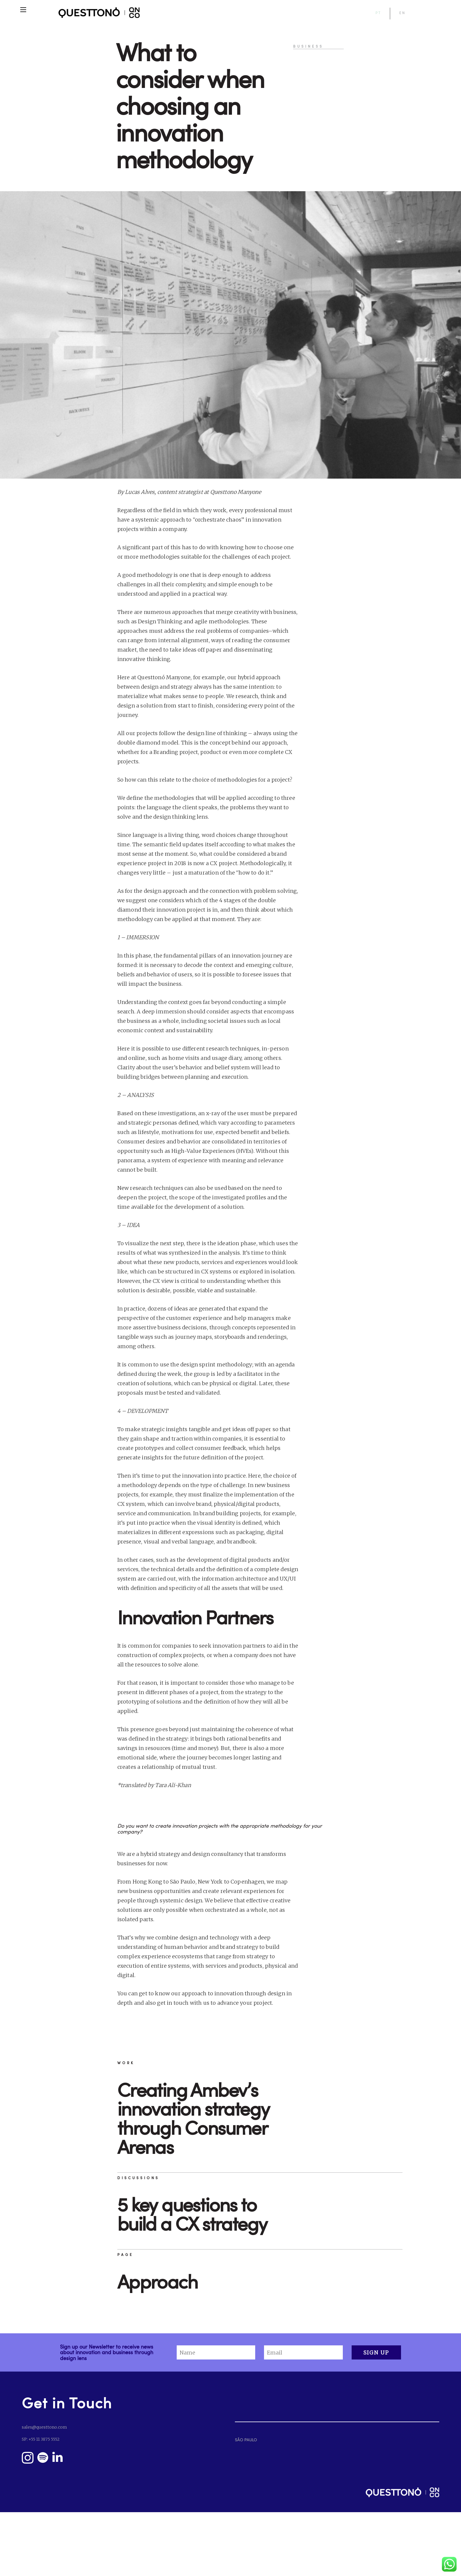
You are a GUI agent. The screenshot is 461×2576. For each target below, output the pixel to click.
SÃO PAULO (246, 2439)
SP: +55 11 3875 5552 (40, 2439)
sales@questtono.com (44, 2427)
